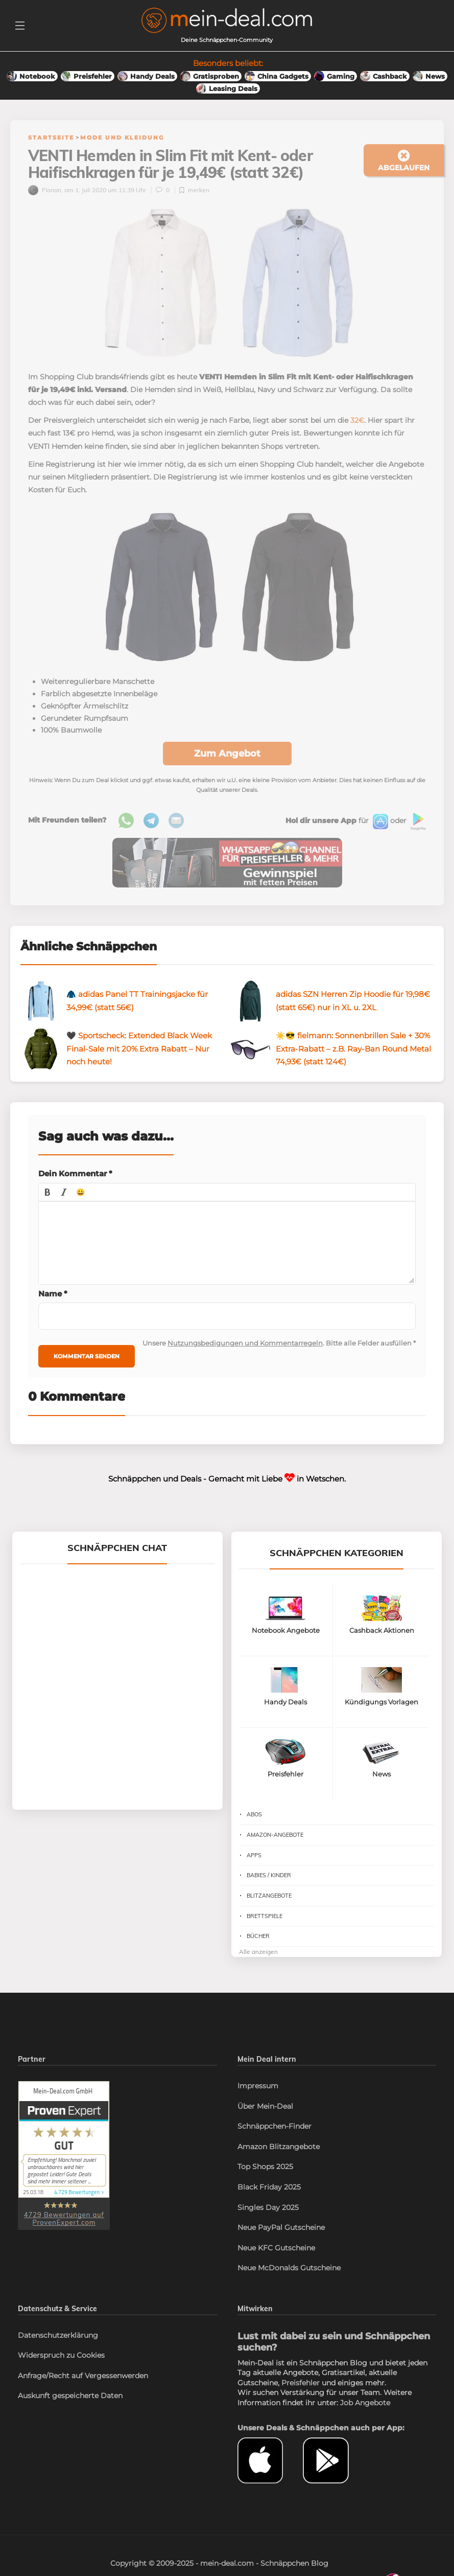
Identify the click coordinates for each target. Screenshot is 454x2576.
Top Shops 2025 (265, 2166)
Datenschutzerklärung (58, 2335)
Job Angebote (365, 2402)
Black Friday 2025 (269, 2187)
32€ (357, 420)
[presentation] (47, 1192)
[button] (47, 1192)
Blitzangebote (269, 1895)
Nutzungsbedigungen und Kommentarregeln (245, 1343)
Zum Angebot (227, 753)
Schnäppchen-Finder (274, 2126)
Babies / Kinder (269, 1875)
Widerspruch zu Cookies (61, 2355)
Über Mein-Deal (265, 2106)
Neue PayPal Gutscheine (281, 2227)
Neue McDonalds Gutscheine (289, 2267)
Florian (44, 190)
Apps (254, 1855)
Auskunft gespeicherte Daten (70, 2395)
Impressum (257, 2085)
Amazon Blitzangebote (278, 2146)
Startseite (51, 137)
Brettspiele (264, 1916)
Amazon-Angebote (275, 1834)
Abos (254, 1814)
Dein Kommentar (75, 1173)
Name (52, 1293)
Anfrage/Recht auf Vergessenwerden (83, 2375)
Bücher (258, 1936)
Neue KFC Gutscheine (276, 2247)
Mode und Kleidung (122, 137)
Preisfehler (300, 2382)
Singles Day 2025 (268, 2207)
